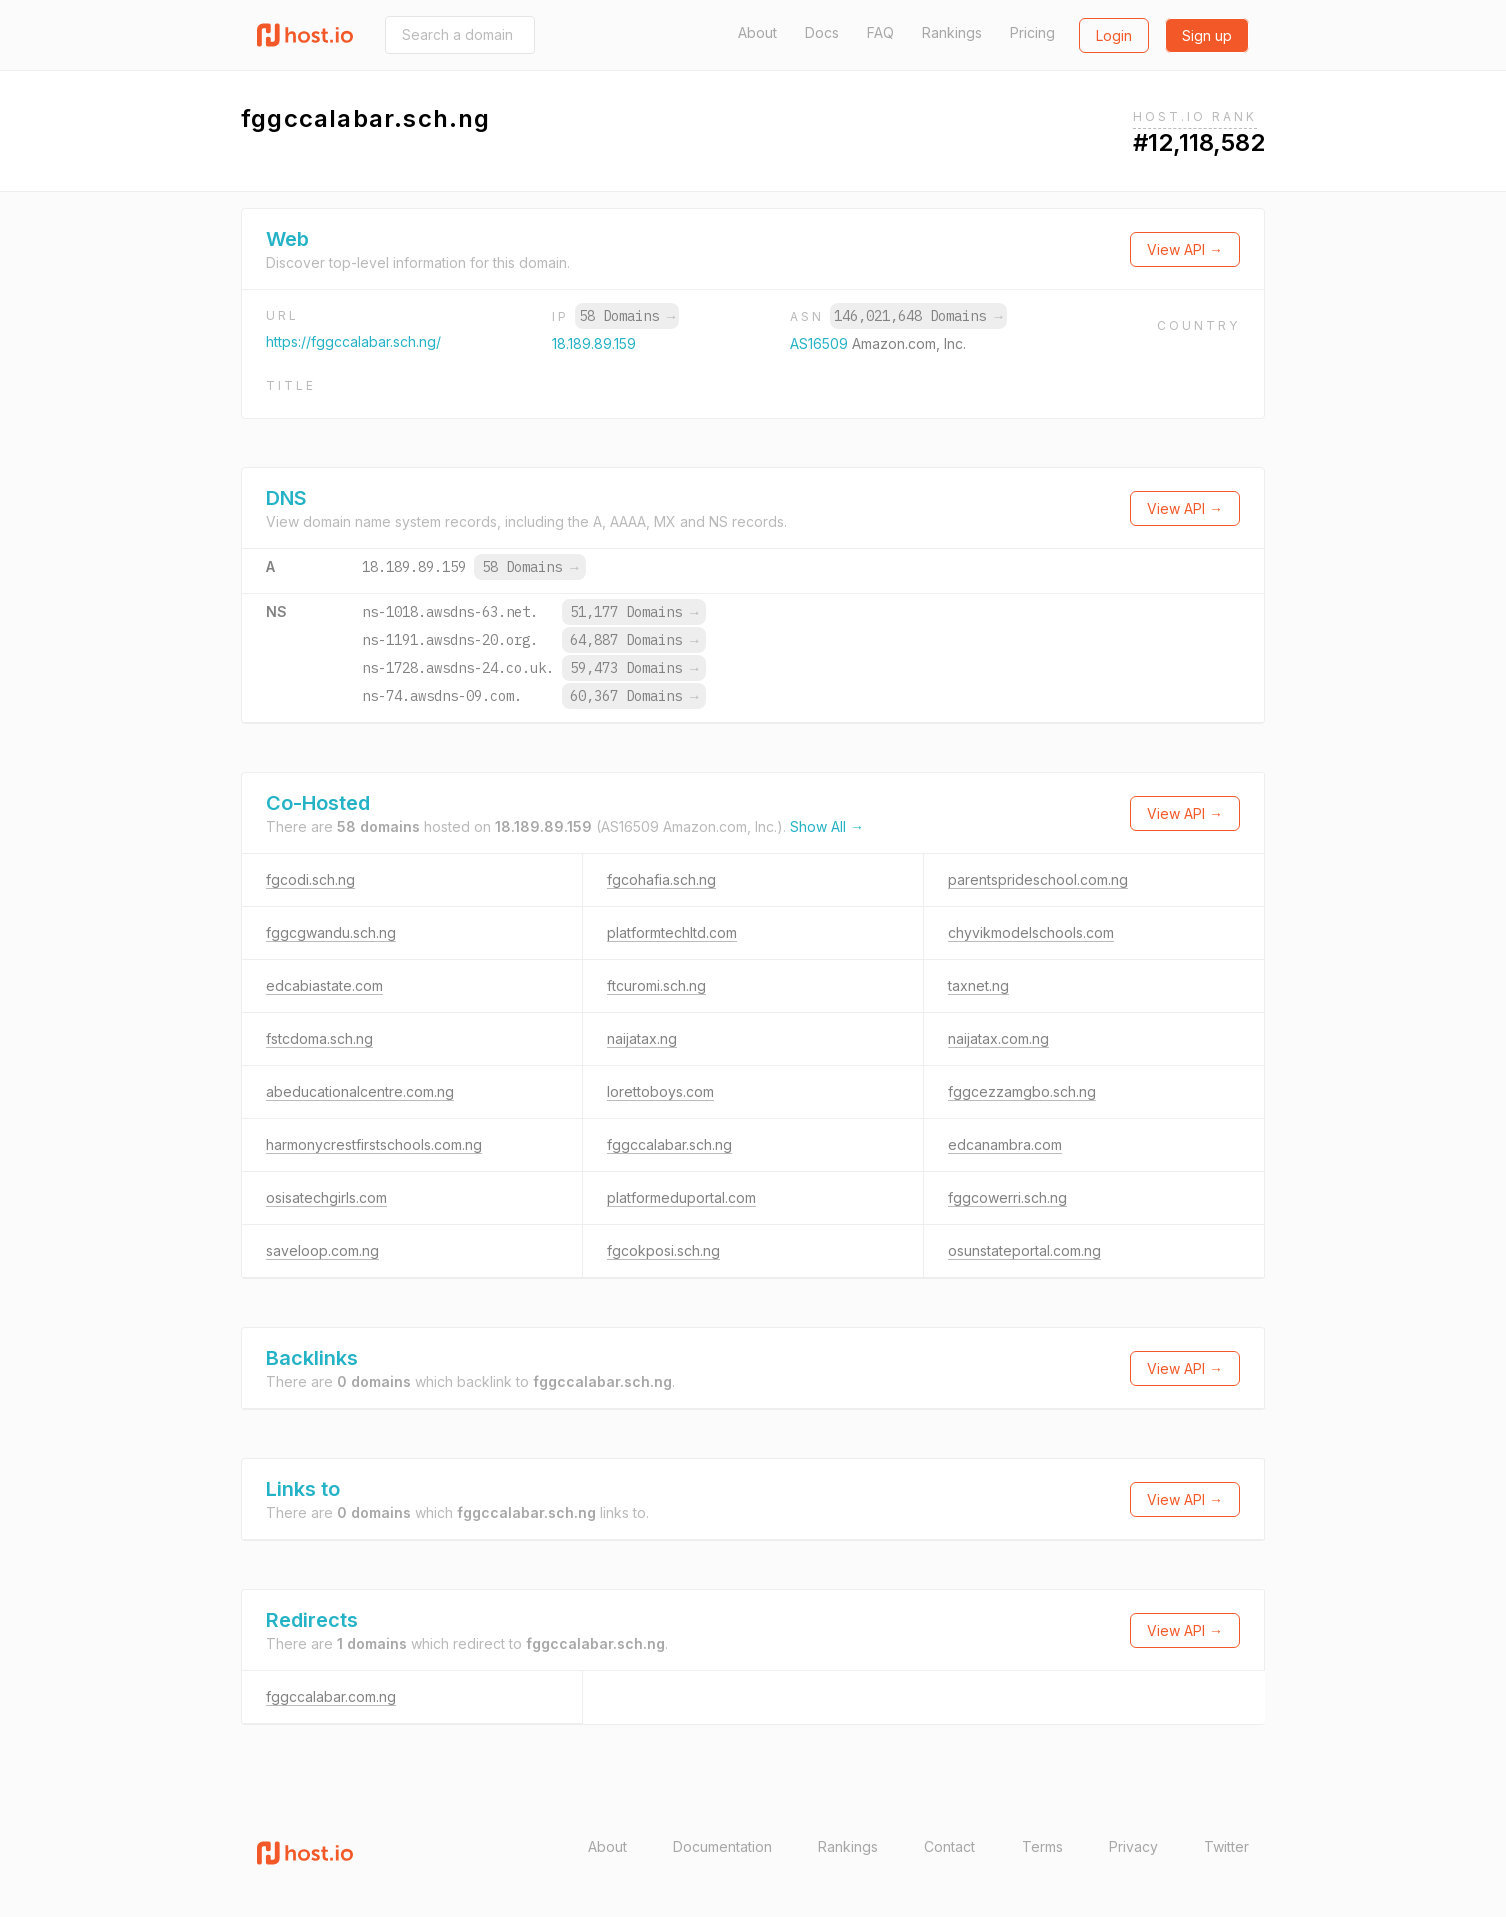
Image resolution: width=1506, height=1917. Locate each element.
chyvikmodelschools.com (1031, 932)
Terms (1042, 1846)
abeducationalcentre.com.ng (360, 1091)
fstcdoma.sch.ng (319, 1038)
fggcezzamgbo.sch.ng (1022, 1091)
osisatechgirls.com (326, 1197)
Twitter (1226, 1846)
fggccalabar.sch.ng (669, 1144)
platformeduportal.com (681, 1197)
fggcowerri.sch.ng (1007, 1197)
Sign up (1207, 35)
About (757, 32)
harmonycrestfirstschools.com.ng (374, 1144)
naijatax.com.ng (998, 1038)
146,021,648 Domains (918, 316)
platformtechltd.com (672, 932)
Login (1114, 35)
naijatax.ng (642, 1038)
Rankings (952, 32)
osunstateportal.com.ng (1024, 1250)
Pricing (1032, 32)
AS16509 (821, 343)
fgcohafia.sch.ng (661, 879)
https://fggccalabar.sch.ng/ (353, 341)
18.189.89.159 (594, 343)
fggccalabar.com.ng (331, 1696)
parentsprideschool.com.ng (1038, 879)
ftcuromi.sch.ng (656, 985)
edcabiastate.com (324, 985)
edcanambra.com (1005, 1144)
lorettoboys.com (660, 1091)
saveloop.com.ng (322, 1250)
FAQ (880, 32)
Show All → (827, 826)
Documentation (722, 1846)
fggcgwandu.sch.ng (331, 932)
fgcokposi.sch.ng (663, 1250)
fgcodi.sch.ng (310, 879)
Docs (822, 32)
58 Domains (627, 316)
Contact (949, 1846)
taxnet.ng (978, 985)
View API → (1185, 249)
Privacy (1133, 1846)
